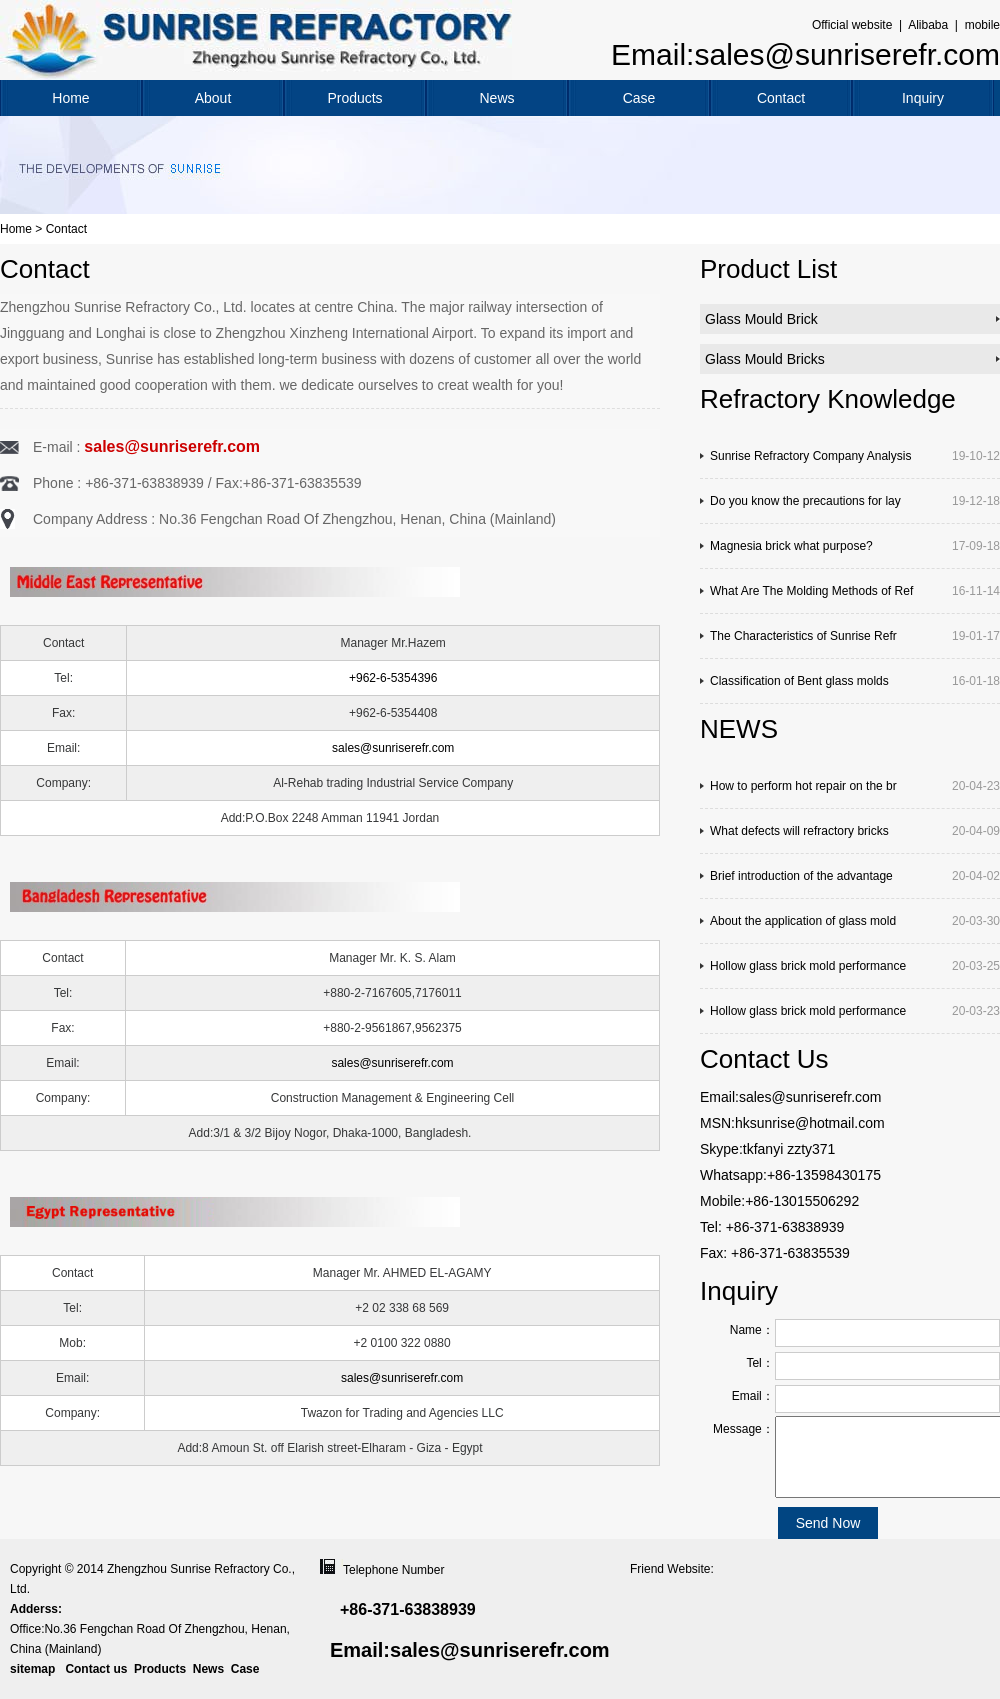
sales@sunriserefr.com (172, 446)
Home (70, 98)
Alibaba (928, 25)
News (496, 98)
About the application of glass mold (803, 921)
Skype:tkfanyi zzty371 (767, 1149)
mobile (982, 25)
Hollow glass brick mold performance (808, 966)
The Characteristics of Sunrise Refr (803, 636)
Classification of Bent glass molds (799, 681)
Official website (852, 25)
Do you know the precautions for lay (805, 501)
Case (639, 98)
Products (354, 98)
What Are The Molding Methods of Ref (811, 591)
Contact (781, 98)
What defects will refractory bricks (799, 831)
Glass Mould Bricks (765, 359)
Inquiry (923, 98)
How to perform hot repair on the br (803, 786)
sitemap (32, 1669)
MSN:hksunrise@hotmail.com (792, 1123)
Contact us (96, 1669)
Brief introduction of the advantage (801, 876)
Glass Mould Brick (761, 319)
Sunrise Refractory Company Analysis (810, 456)
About (213, 98)
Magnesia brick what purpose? (791, 546)
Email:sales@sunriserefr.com (805, 54)
